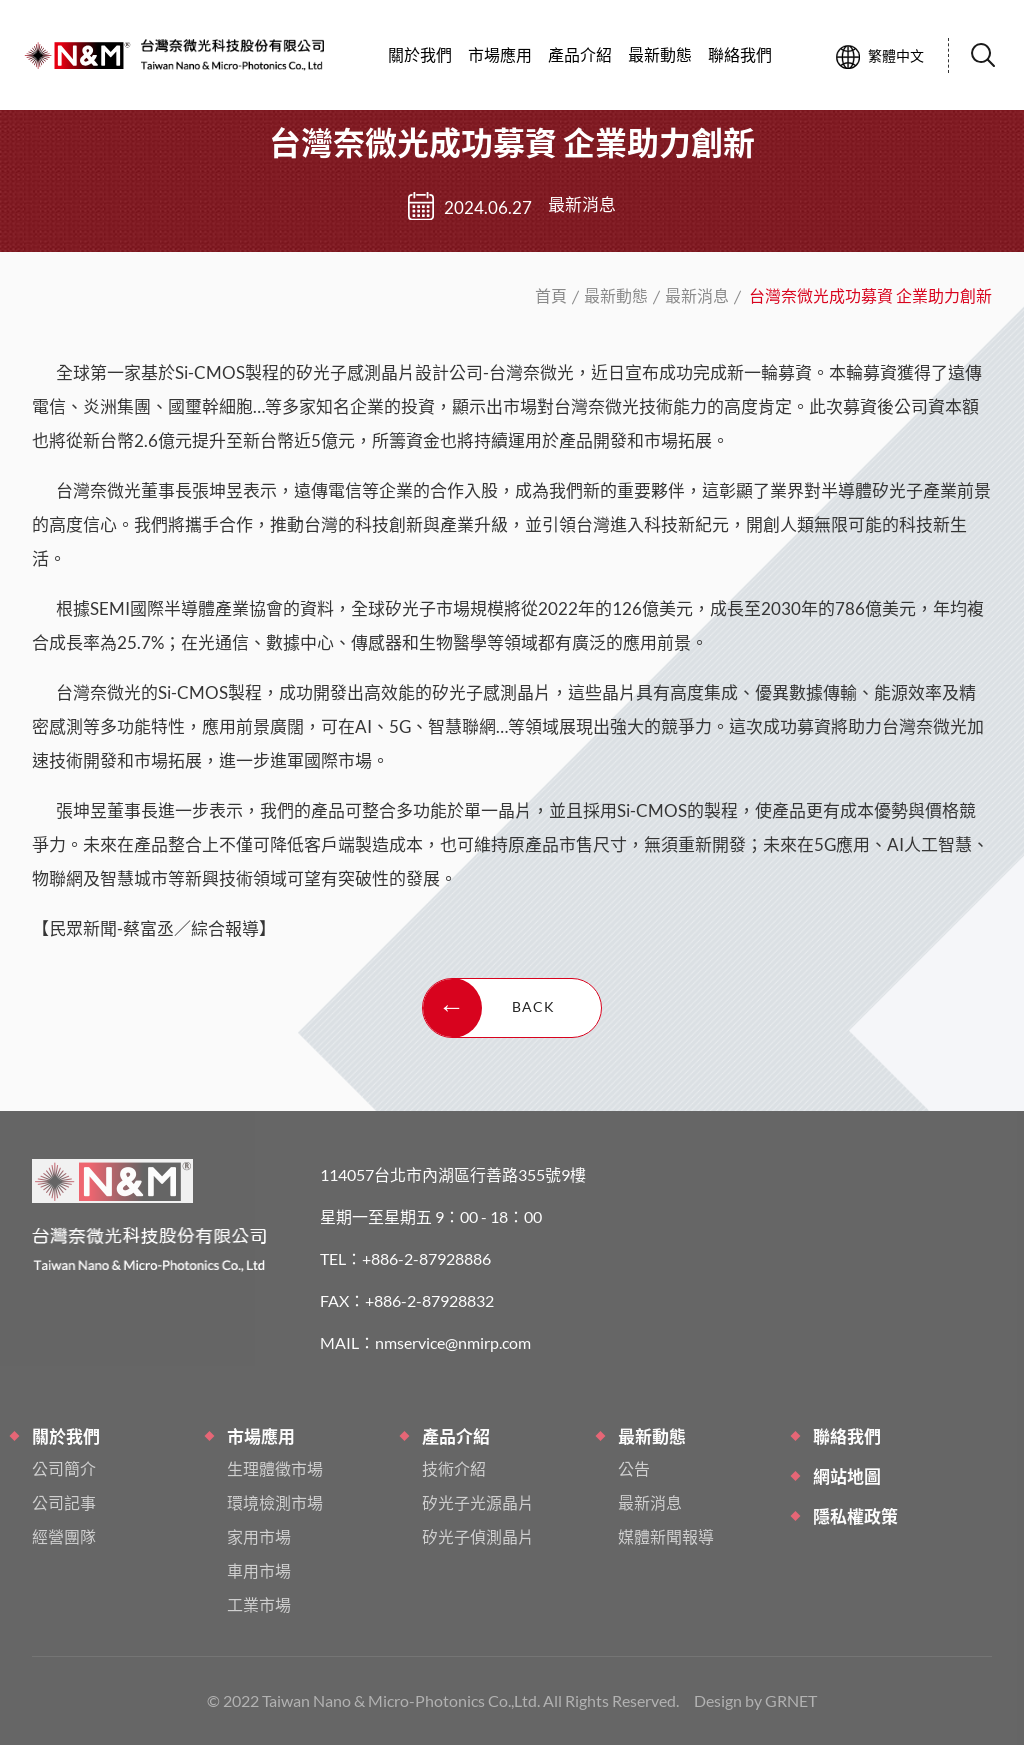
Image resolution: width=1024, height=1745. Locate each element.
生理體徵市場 (275, 1468)
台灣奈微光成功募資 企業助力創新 (77, 55)
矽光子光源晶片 (478, 1502)
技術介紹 (454, 1468)
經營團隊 (64, 1536)
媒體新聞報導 (666, 1536)
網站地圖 (847, 1476)
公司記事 (64, 1502)
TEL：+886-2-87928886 (405, 1258)
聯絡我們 (847, 1436)
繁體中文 (880, 57)
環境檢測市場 (275, 1502)
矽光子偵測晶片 (478, 1536)
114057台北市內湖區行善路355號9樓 (453, 1174)
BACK (488, 1008)
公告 (634, 1468)
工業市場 (259, 1604)
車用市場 (259, 1570)
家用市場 (259, 1536)
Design (718, 1700)
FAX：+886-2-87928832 (407, 1300)
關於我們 (420, 54)
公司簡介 (64, 1468)
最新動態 (616, 295)
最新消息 (697, 295)
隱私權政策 (855, 1516)
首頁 (551, 295)
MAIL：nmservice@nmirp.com (425, 1342)
